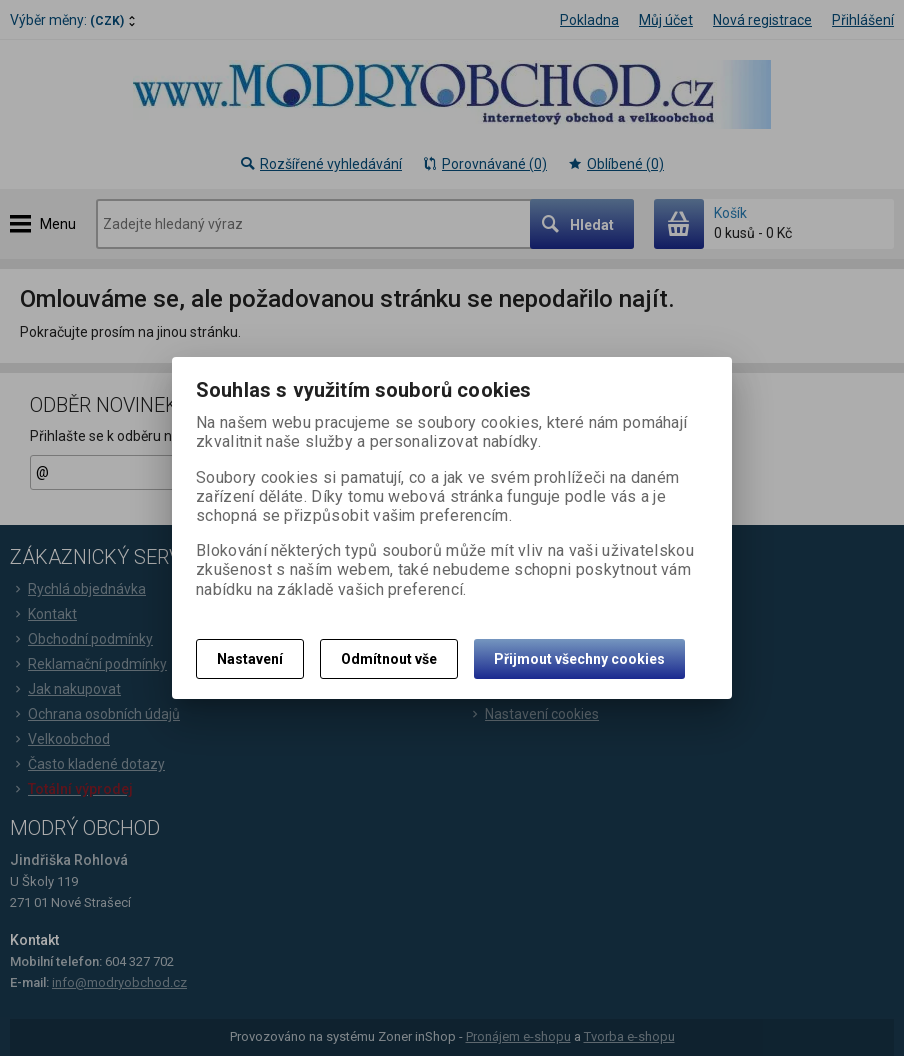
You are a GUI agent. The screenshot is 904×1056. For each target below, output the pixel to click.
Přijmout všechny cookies (579, 659)
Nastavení (250, 659)
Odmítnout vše (389, 659)
